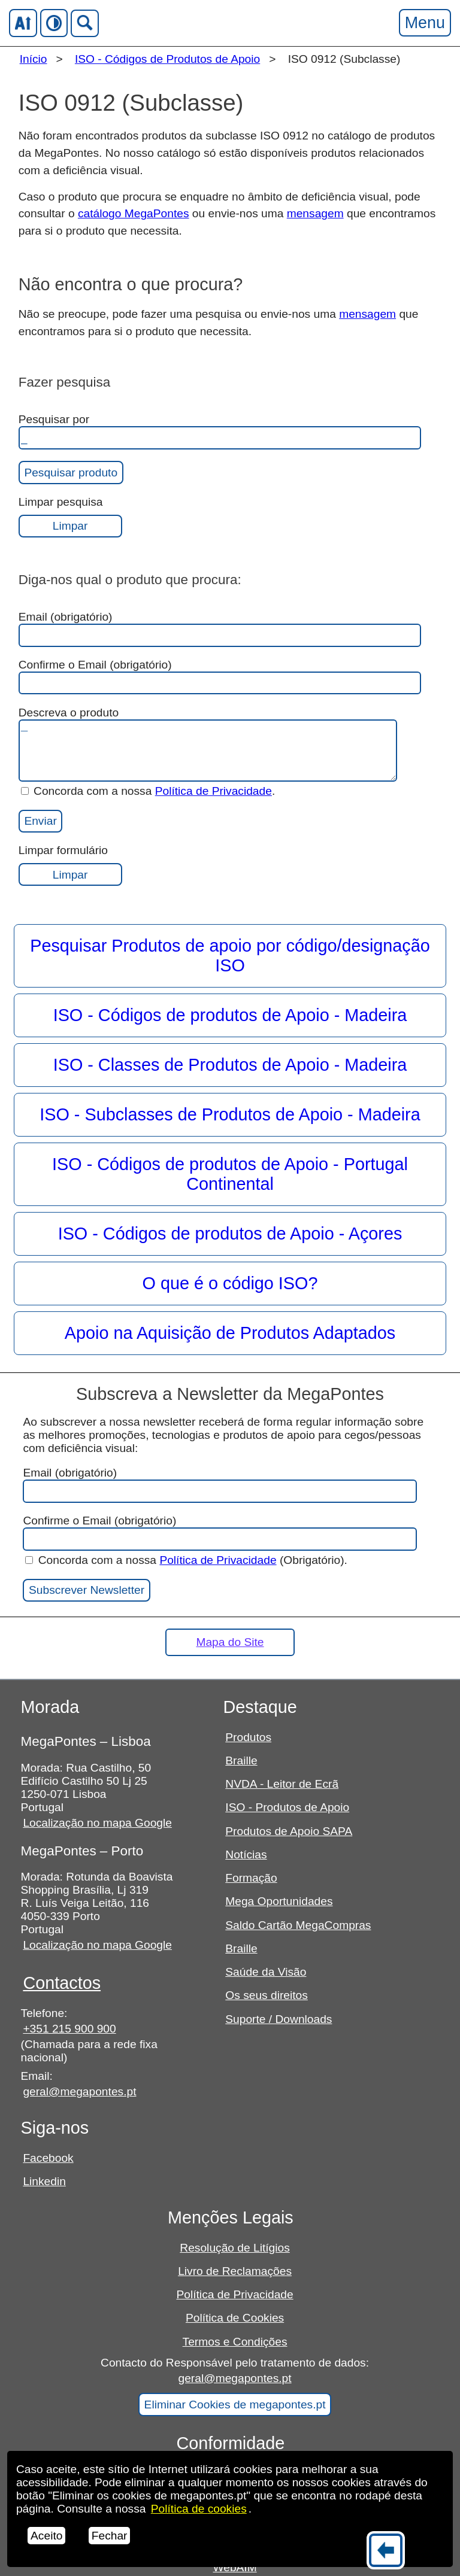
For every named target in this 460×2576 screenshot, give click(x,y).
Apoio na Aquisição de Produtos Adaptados (230, 1332)
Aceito (46, 2535)
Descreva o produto (208, 744)
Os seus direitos (266, 1995)
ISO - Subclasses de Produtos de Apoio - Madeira (230, 1114)
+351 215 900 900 (69, 2028)
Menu (424, 22)
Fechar (110, 2535)
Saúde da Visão (265, 1972)
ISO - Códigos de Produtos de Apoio (167, 59)
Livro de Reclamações (235, 2271)
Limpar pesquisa (70, 516)
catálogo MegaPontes (133, 213)
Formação (251, 1878)
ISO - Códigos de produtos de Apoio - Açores (230, 1233)
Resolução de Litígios (234, 2247)
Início (33, 59)
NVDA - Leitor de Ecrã (281, 1784)
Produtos (248, 1737)
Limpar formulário (70, 865)
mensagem (315, 213)
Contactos (62, 1982)
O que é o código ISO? (230, 1283)
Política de (199, 2508)
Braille (241, 1760)
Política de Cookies (235, 2317)
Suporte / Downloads (278, 2019)
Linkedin (44, 2181)
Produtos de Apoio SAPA (288, 1831)
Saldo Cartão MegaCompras (298, 1925)
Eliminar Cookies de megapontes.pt (235, 2404)
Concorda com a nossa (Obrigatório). (186, 1560)
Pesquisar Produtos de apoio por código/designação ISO (230, 955)
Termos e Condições (235, 2341)
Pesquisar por (219, 431)
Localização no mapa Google (97, 1822)
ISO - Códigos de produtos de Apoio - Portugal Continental (230, 1174)
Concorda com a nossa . (148, 791)
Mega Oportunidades (278, 1901)
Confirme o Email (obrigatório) (219, 676)
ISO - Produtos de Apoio (287, 1807)
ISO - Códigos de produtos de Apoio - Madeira (230, 1015)
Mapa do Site (230, 1642)
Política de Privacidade (213, 791)
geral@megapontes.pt (79, 2091)
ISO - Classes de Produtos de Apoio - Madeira (230, 1064)
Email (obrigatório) (219, 628)
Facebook (48, 2158)
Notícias (246, 1854)
